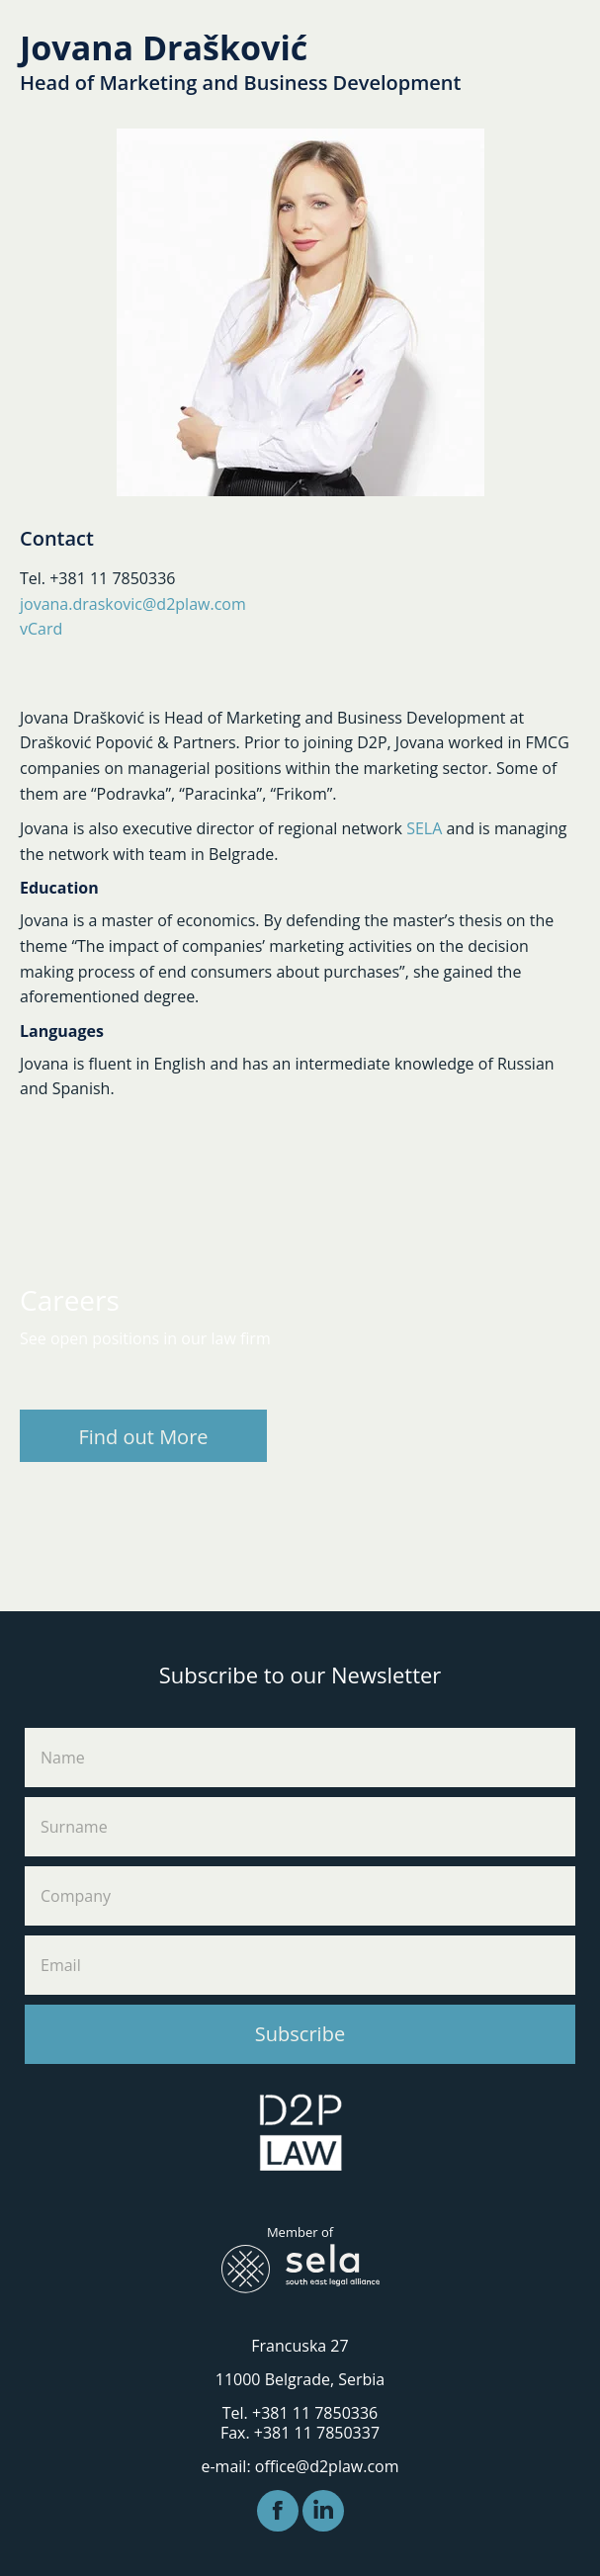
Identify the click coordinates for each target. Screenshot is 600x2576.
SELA (424, 828)
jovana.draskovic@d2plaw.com (133, 604)
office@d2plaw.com (327, 2466)
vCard (41, 629)
